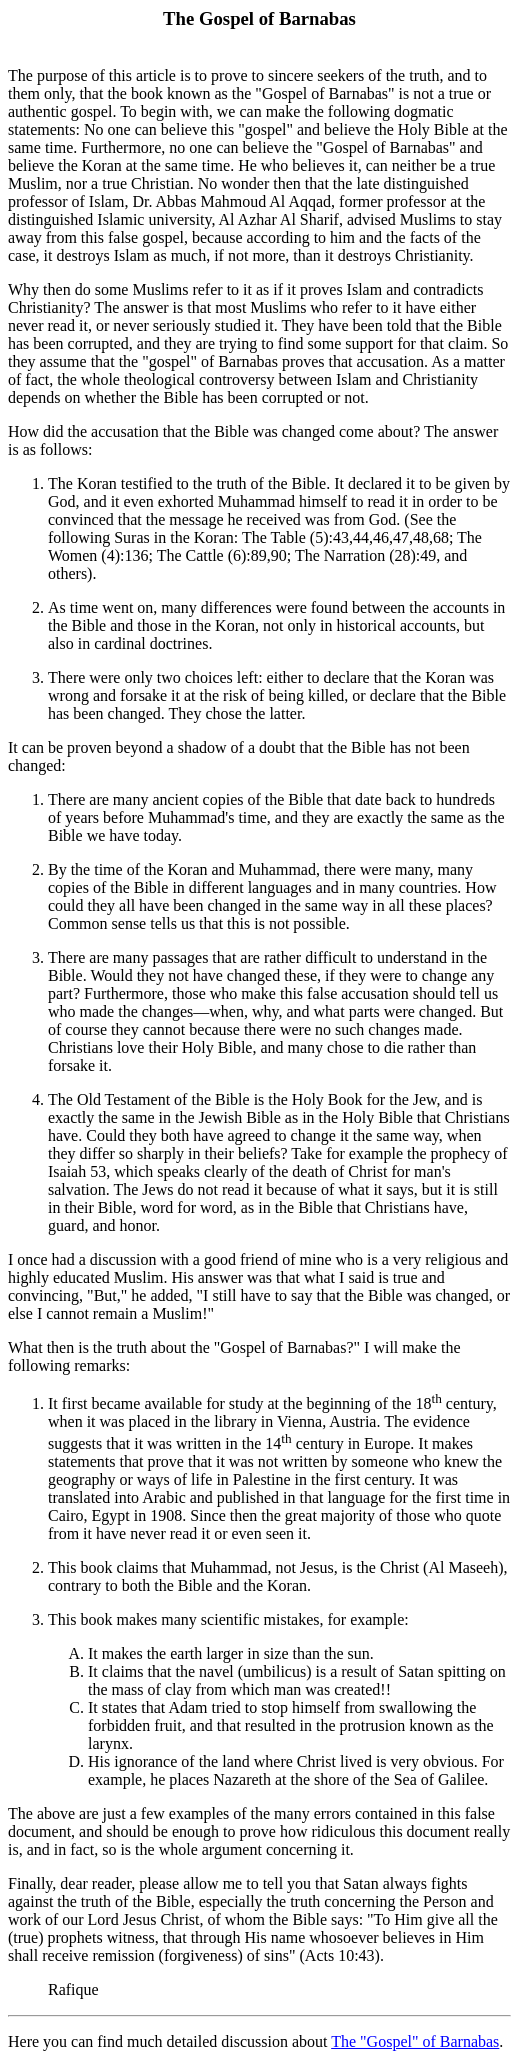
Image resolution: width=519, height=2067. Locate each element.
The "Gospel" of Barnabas (415, 2041)
